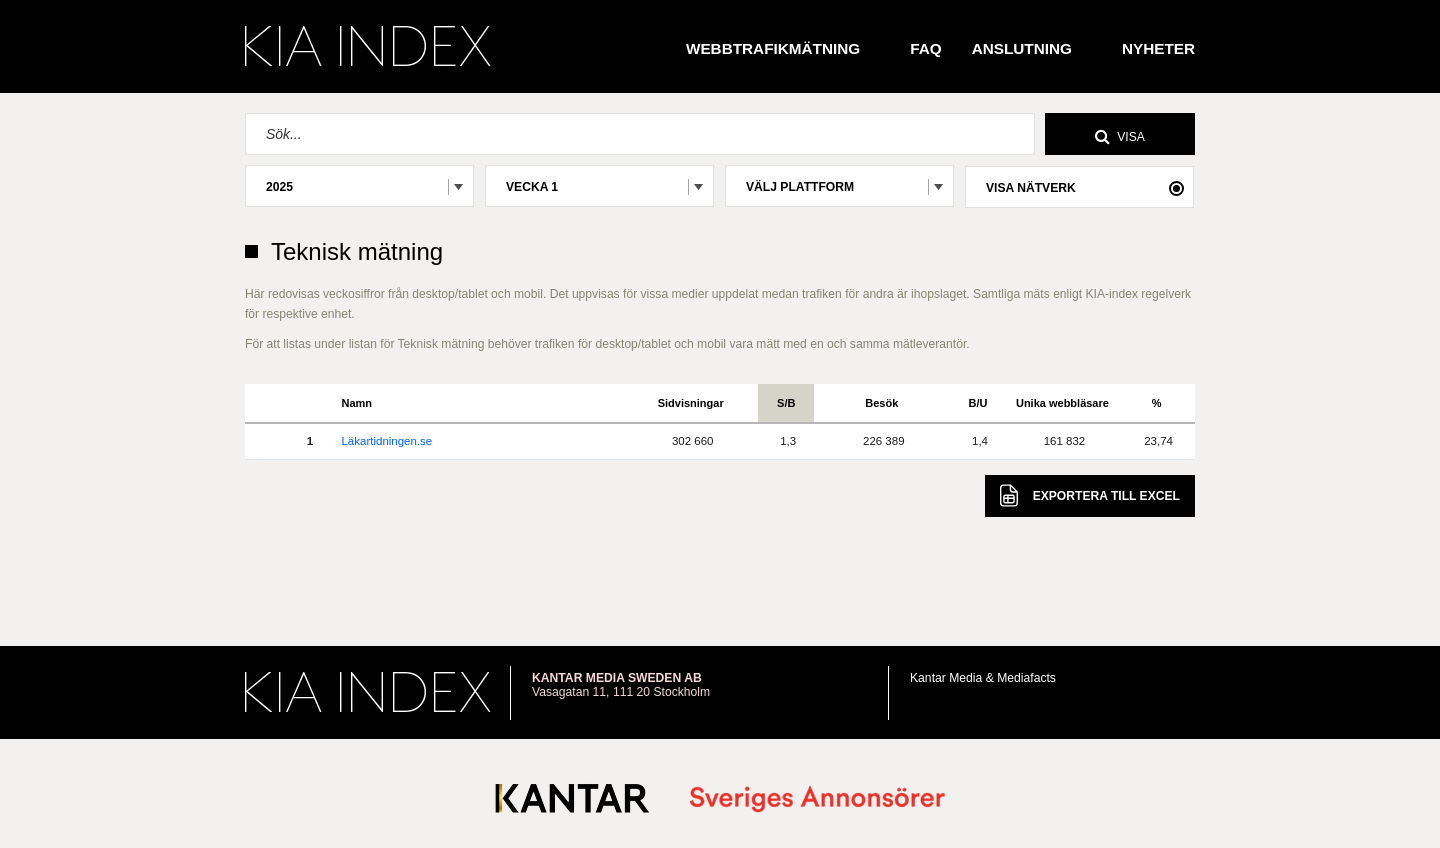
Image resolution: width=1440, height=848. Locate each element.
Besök (881, 403)
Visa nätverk (1031, 188)
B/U (978, 403)
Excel (1090, 495)
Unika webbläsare (1062, 403)
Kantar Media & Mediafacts (983, 678)
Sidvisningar (691, 403)
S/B (786, 403)
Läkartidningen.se (386, 441)
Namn (356, 403)
